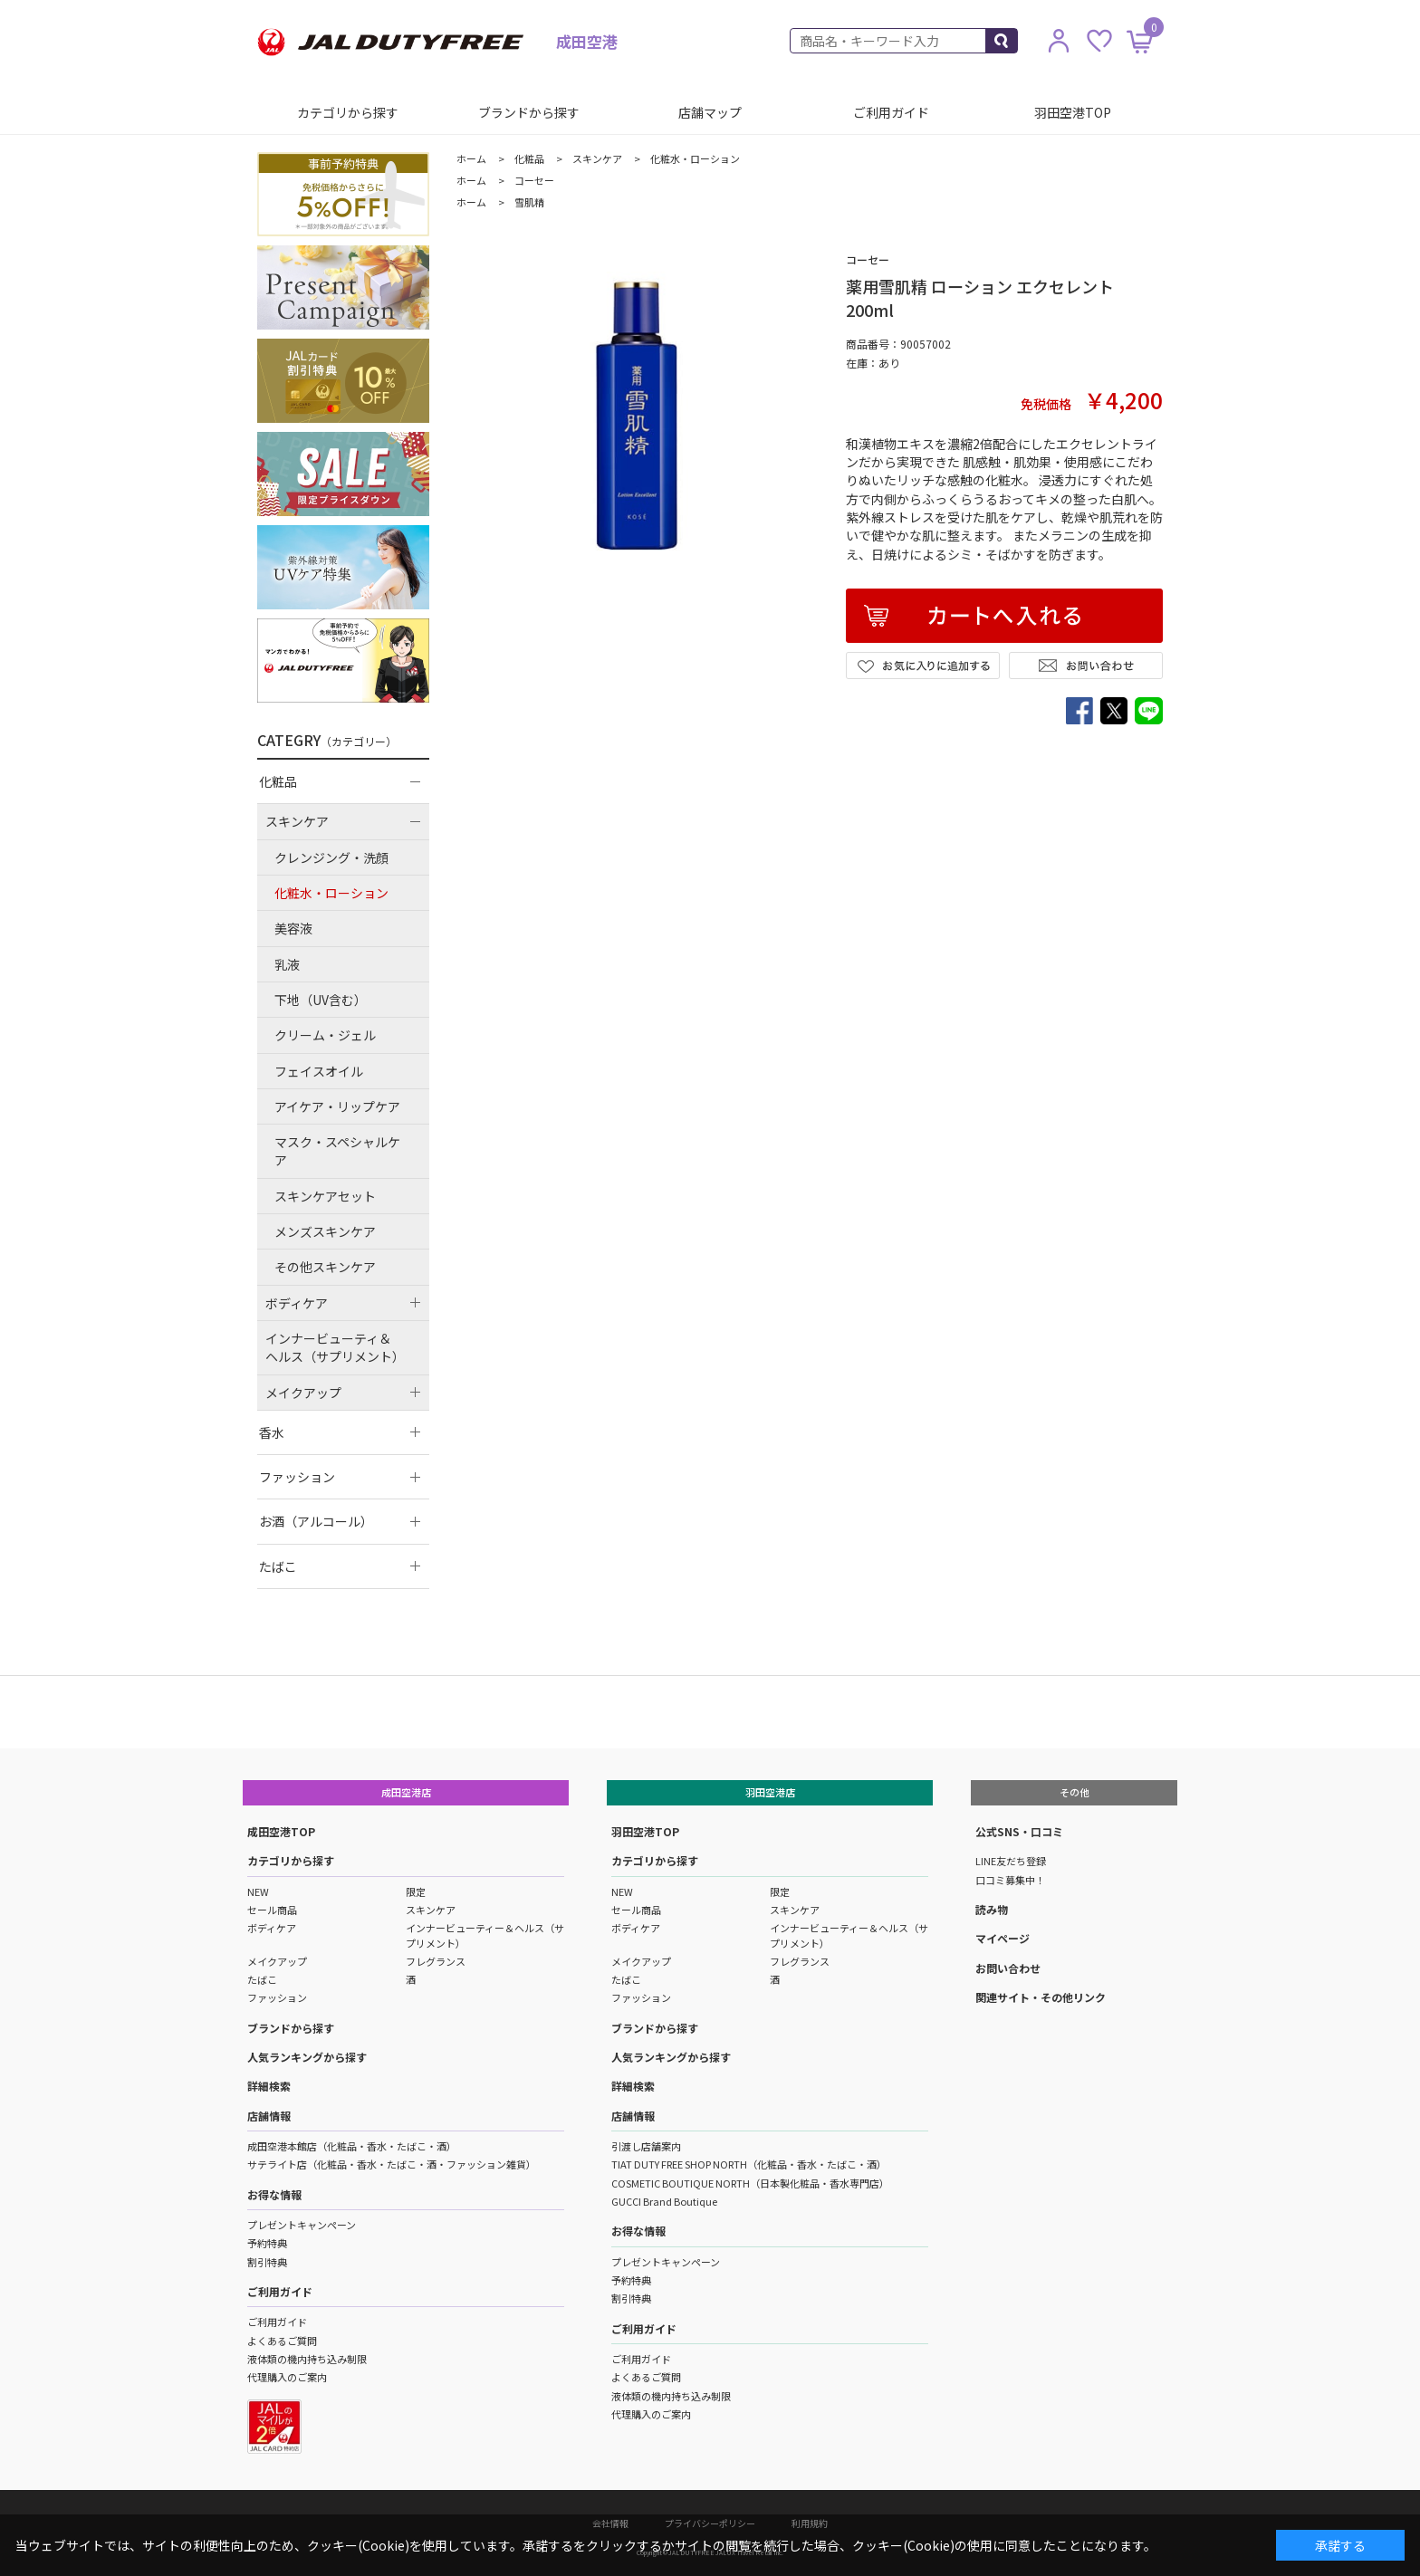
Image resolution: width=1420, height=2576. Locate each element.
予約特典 (267, 2243)
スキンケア (431, 1909)
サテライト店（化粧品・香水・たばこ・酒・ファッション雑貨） (391, 2164)
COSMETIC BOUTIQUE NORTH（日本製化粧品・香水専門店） (750, 2183)
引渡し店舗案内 (646, 2146)
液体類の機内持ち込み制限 (307, 2358)
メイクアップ (277, 1961)
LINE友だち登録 (1010, 1860)
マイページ (1002, 1938)
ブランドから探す (529, 112)
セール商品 (272, 1909)
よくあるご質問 (282, 2340)
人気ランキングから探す (307, 2056)
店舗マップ (710, 112)
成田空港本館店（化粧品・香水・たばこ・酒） (351, 2146)
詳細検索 (269, 2085)
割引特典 (267, 2262)
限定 (416, 1891)
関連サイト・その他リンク (1040, 1997)
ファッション (277, 1997)
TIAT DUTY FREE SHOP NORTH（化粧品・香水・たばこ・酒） (749, 2164)
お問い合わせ (1008, 1968)
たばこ (262, 1979)
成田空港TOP (281, 1831)
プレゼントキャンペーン (301, 2224)
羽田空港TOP (1072, 112)
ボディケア (271, 1927)
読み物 (991, 1909)
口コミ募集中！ (1010, 1879)
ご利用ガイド (891, 112)
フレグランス (435, 1961)
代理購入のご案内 (287, 2377)
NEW (258, 1891)
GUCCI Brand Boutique (664, 2201)
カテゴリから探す (347, 112)
